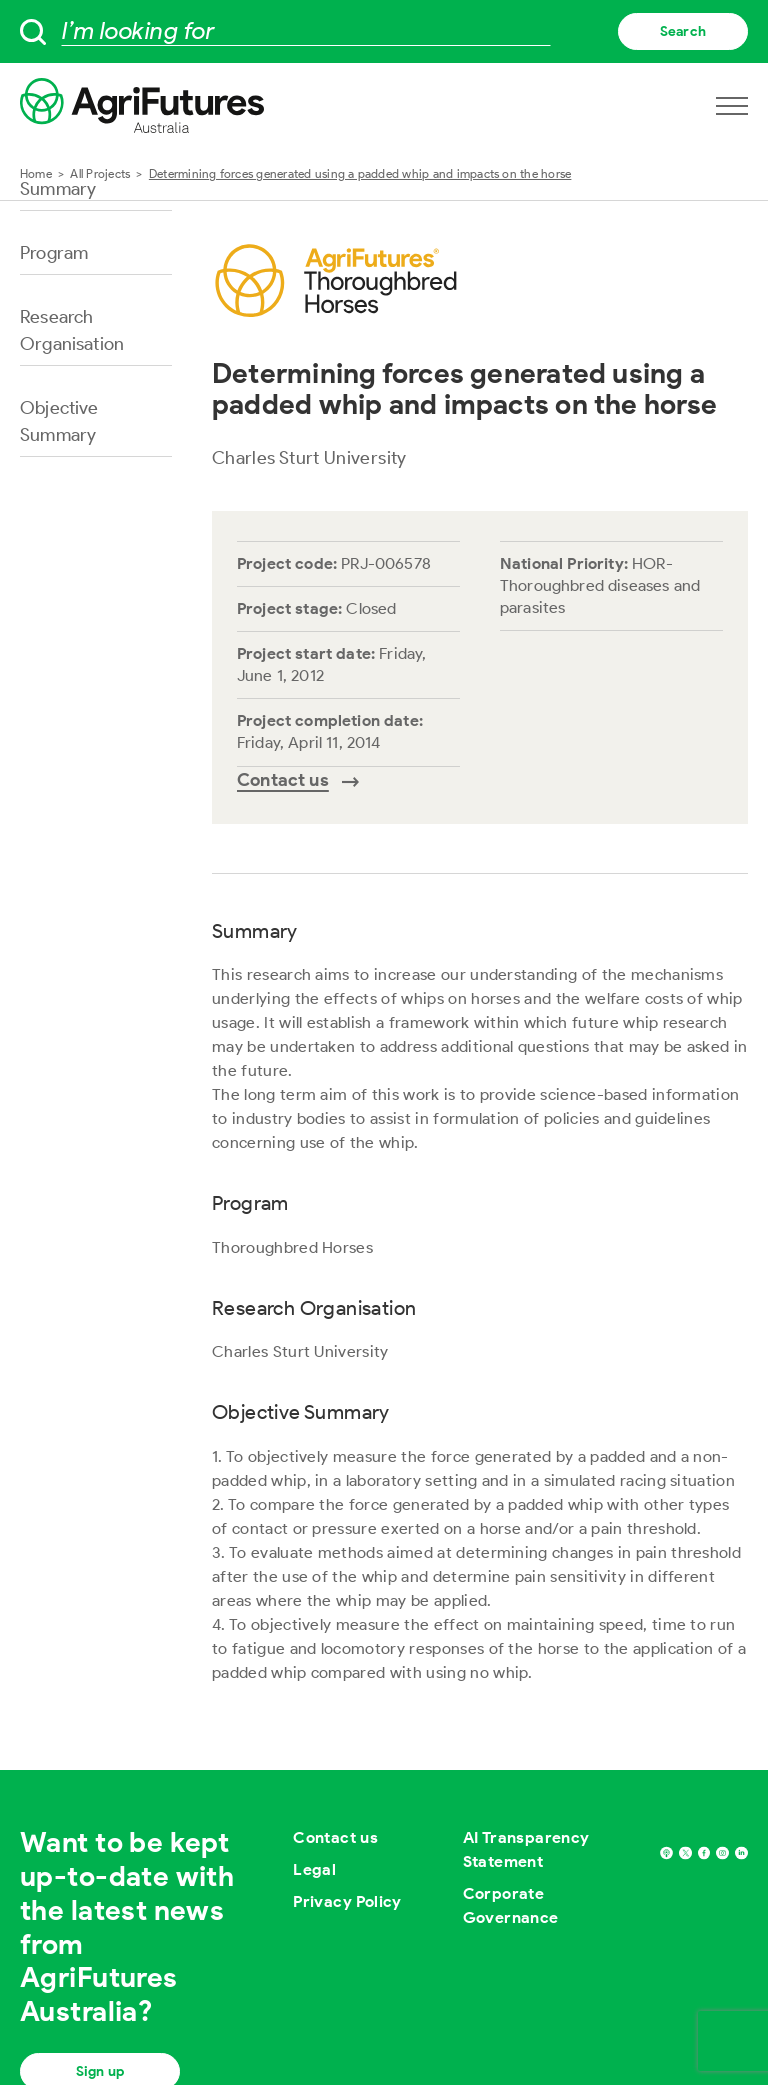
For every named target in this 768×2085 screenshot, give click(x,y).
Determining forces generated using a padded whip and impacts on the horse (360, 173)
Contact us (335, 1837)
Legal (314, 1869)
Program (54, 253)
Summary (58, 189)
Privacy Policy (347, 1901)
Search (683, 31)
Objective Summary (59, 421)
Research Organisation (72, 330)
